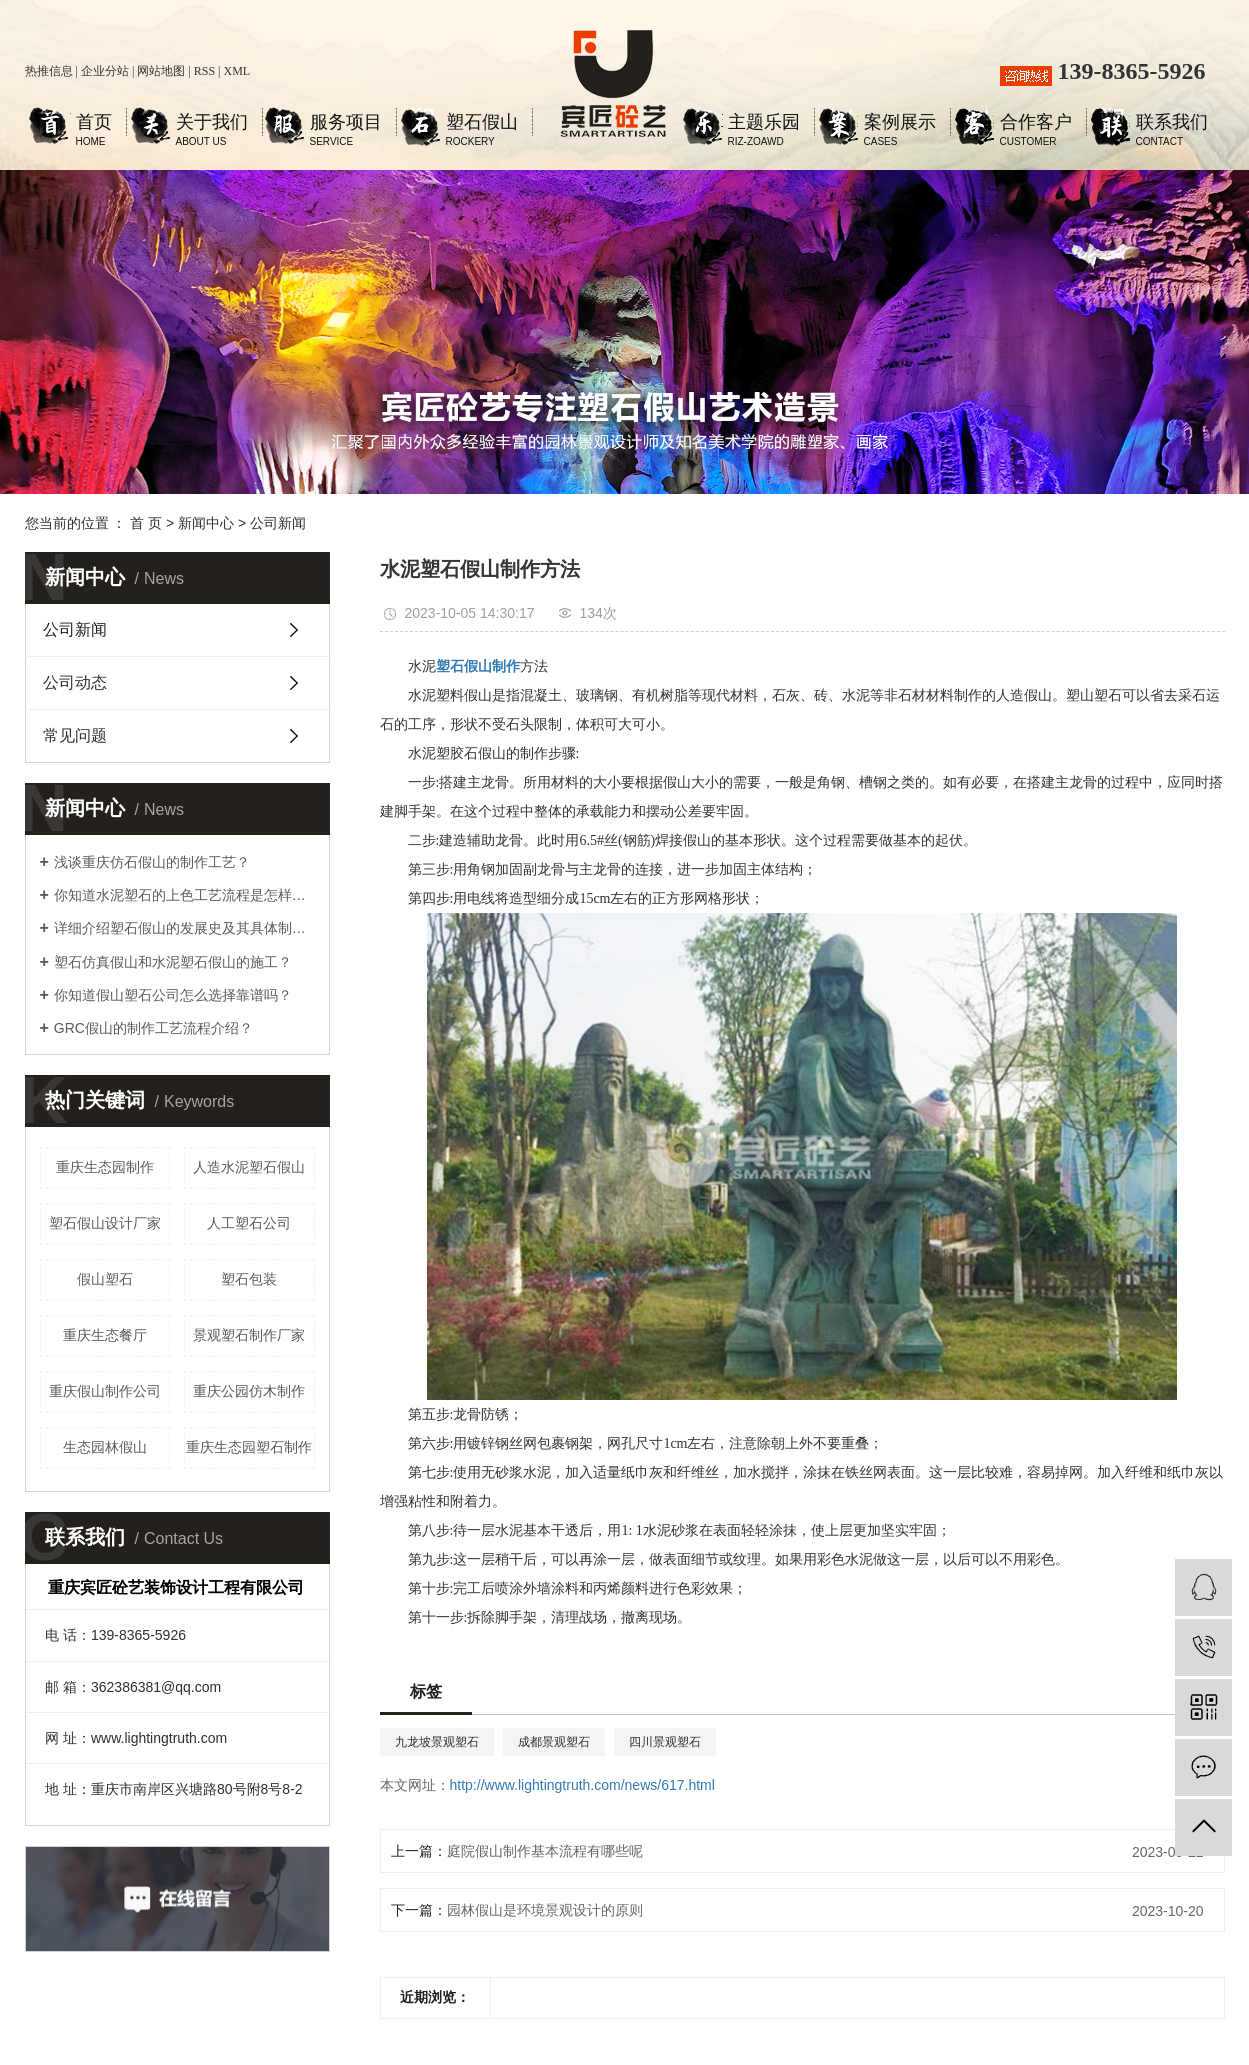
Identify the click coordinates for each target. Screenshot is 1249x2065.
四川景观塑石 (665, 1742)
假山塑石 (105, 1279)
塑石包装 (249, 1279)
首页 (94, 124)
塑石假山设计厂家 (105, 1223)
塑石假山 (482, 124)
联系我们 (1172, 124)
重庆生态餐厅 (105, 1335)
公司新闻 (278, 523)
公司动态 (75, 682)
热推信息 (49, 71)
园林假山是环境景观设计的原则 (545, 1910)
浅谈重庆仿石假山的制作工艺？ (152, 862)
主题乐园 (764, 124)
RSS (204, 71)
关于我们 (212, 124)
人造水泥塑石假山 (249, 1167)
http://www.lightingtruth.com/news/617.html (582, 1785)
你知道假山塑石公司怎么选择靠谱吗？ (173, 995)
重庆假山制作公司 (105, 1391)
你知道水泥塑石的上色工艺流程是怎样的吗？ (184, 895)
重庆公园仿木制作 (249, 1391)
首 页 (146, 523)
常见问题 (75, 735)
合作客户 (1036, 124)
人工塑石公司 (249, 1223)
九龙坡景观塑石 (437, 1742)
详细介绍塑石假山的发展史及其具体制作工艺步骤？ (184, 928)
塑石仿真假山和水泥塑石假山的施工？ (173, 962)
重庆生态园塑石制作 (249, 1447)
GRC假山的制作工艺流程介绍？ (153, 1028)
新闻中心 (206, 523)
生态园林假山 (105, 1447)
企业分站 (105, 71)
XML (236, 71)
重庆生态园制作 (105, 1167)
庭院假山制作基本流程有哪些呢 (545, 1851)
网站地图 (161, 71)
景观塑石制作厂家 (249, 1335)
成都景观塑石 (554, 1742)
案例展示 (900, 124)
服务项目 (346, 124)
